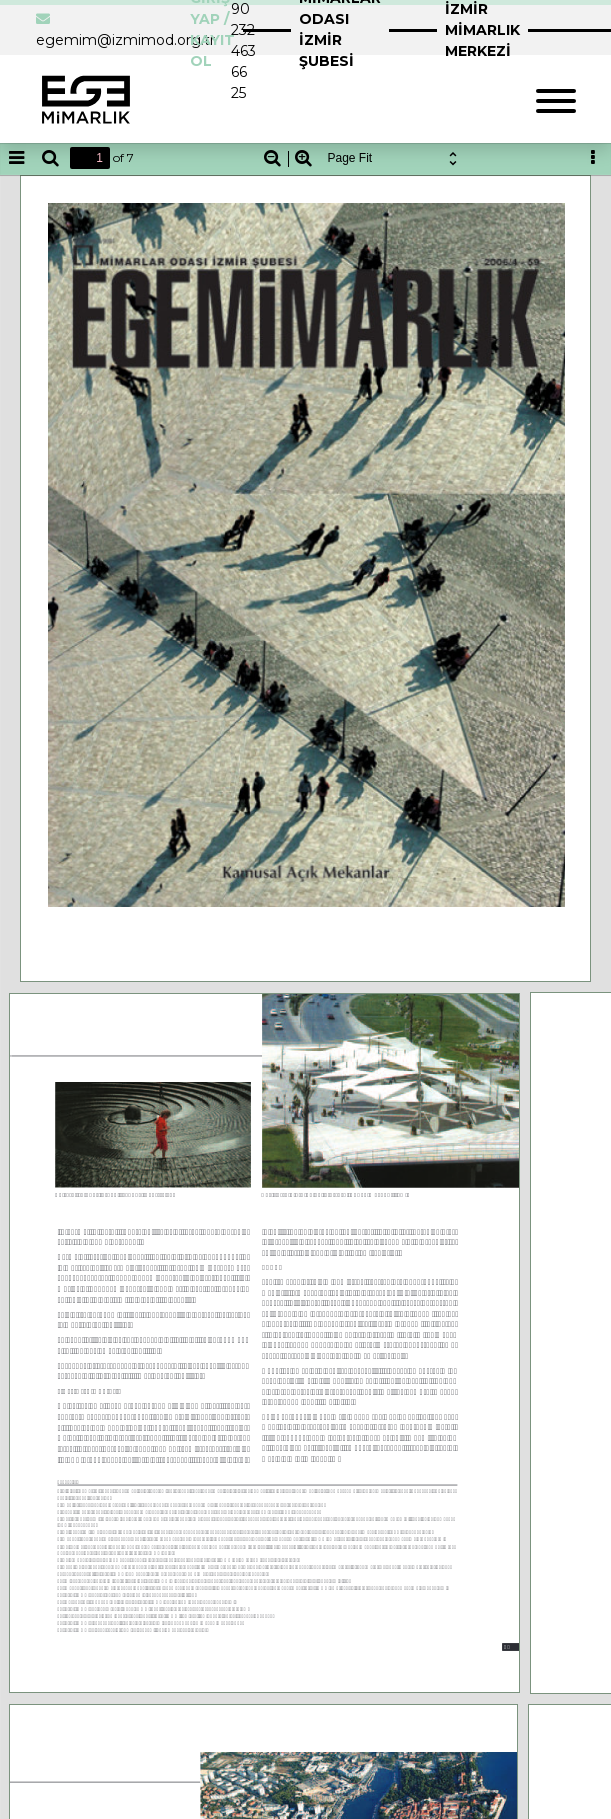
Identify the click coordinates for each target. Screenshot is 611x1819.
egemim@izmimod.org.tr (125, 40)
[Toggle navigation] (556, 98)
